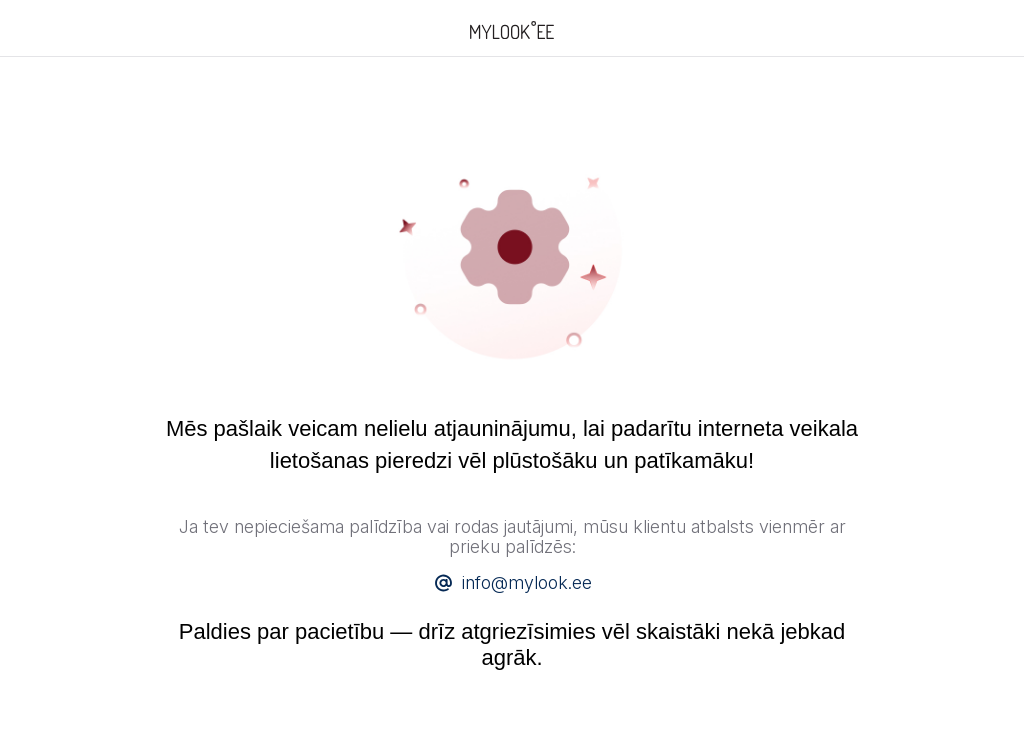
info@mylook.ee (527, 582)
